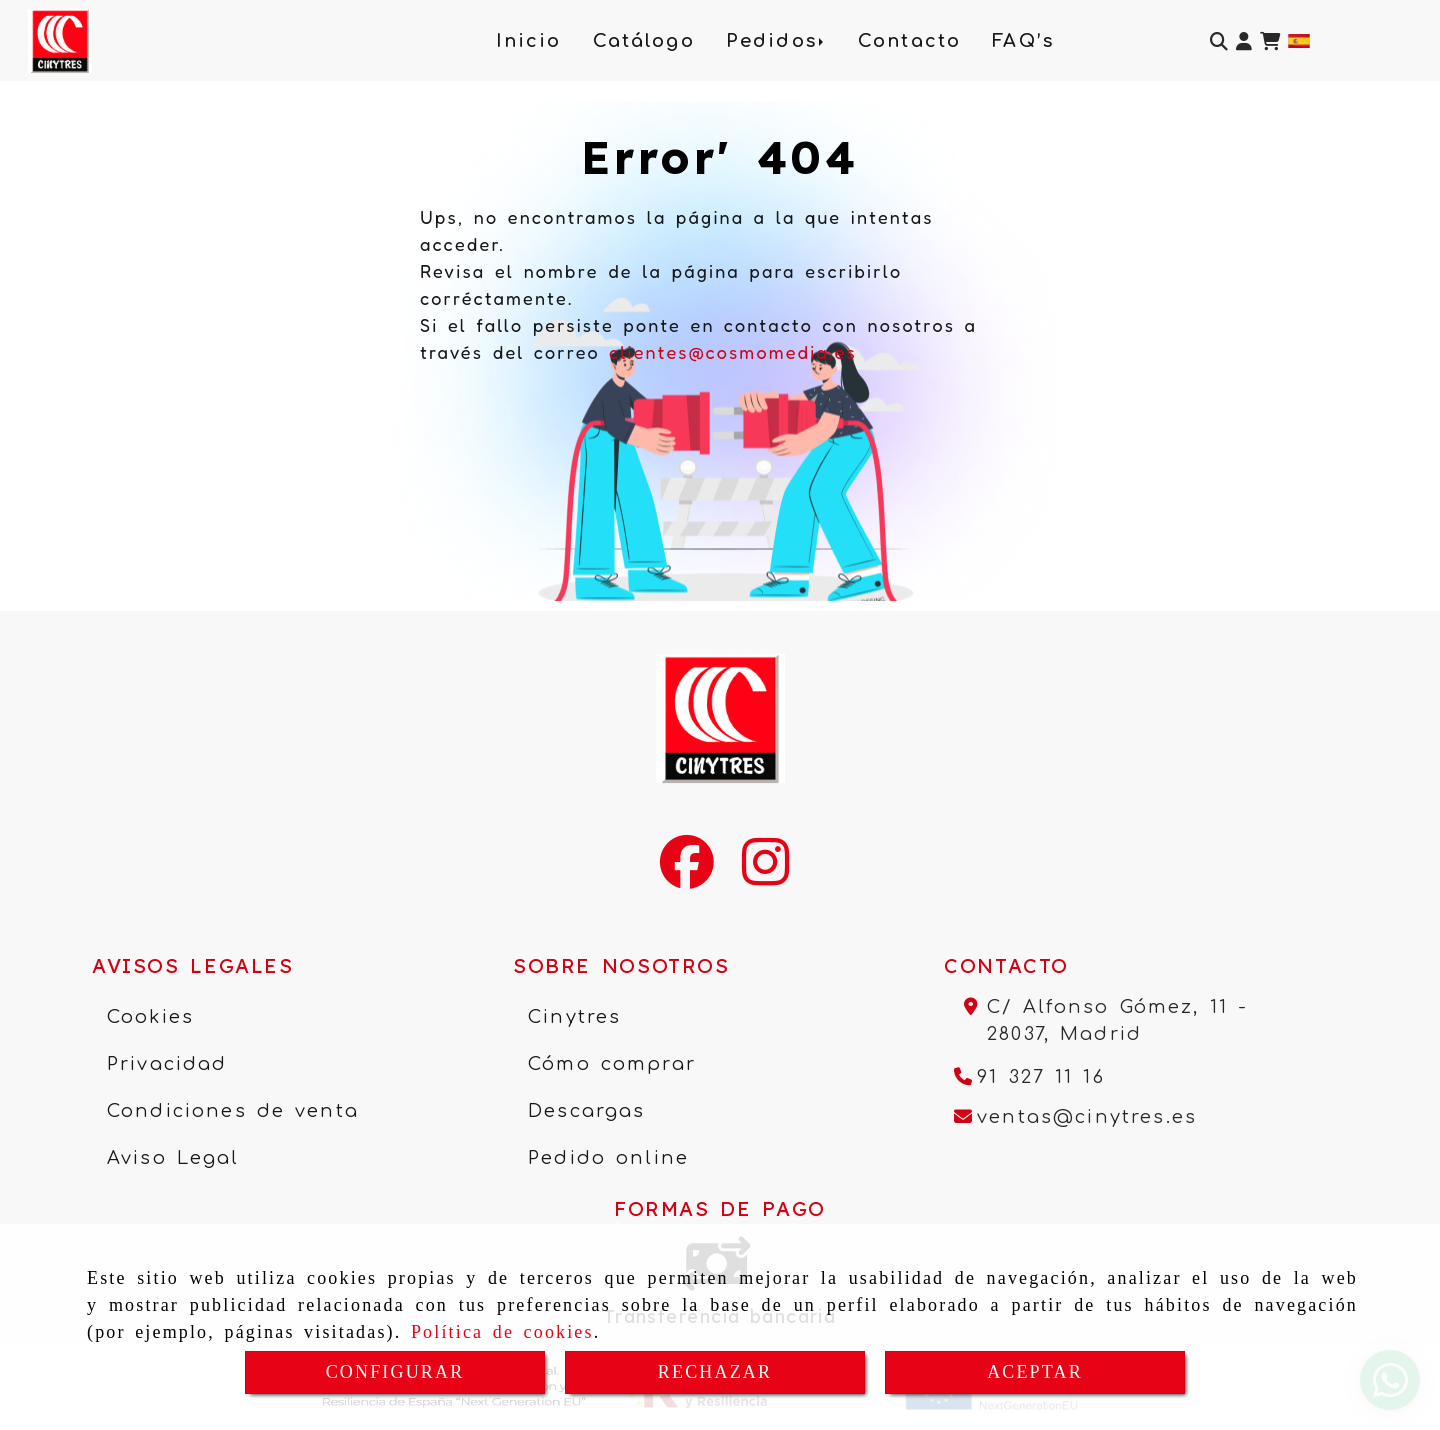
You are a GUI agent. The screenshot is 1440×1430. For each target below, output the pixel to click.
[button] (1244, 41)
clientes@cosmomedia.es (733, 352)
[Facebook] (687, 875)
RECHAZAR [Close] (715, 1372)
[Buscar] (1219, 41)
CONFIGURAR (395, 1372)
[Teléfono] (1029, 1077)
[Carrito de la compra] (1270, 41)
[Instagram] (765, 875)
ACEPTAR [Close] (1035, 1372)
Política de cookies (502, 1332)
